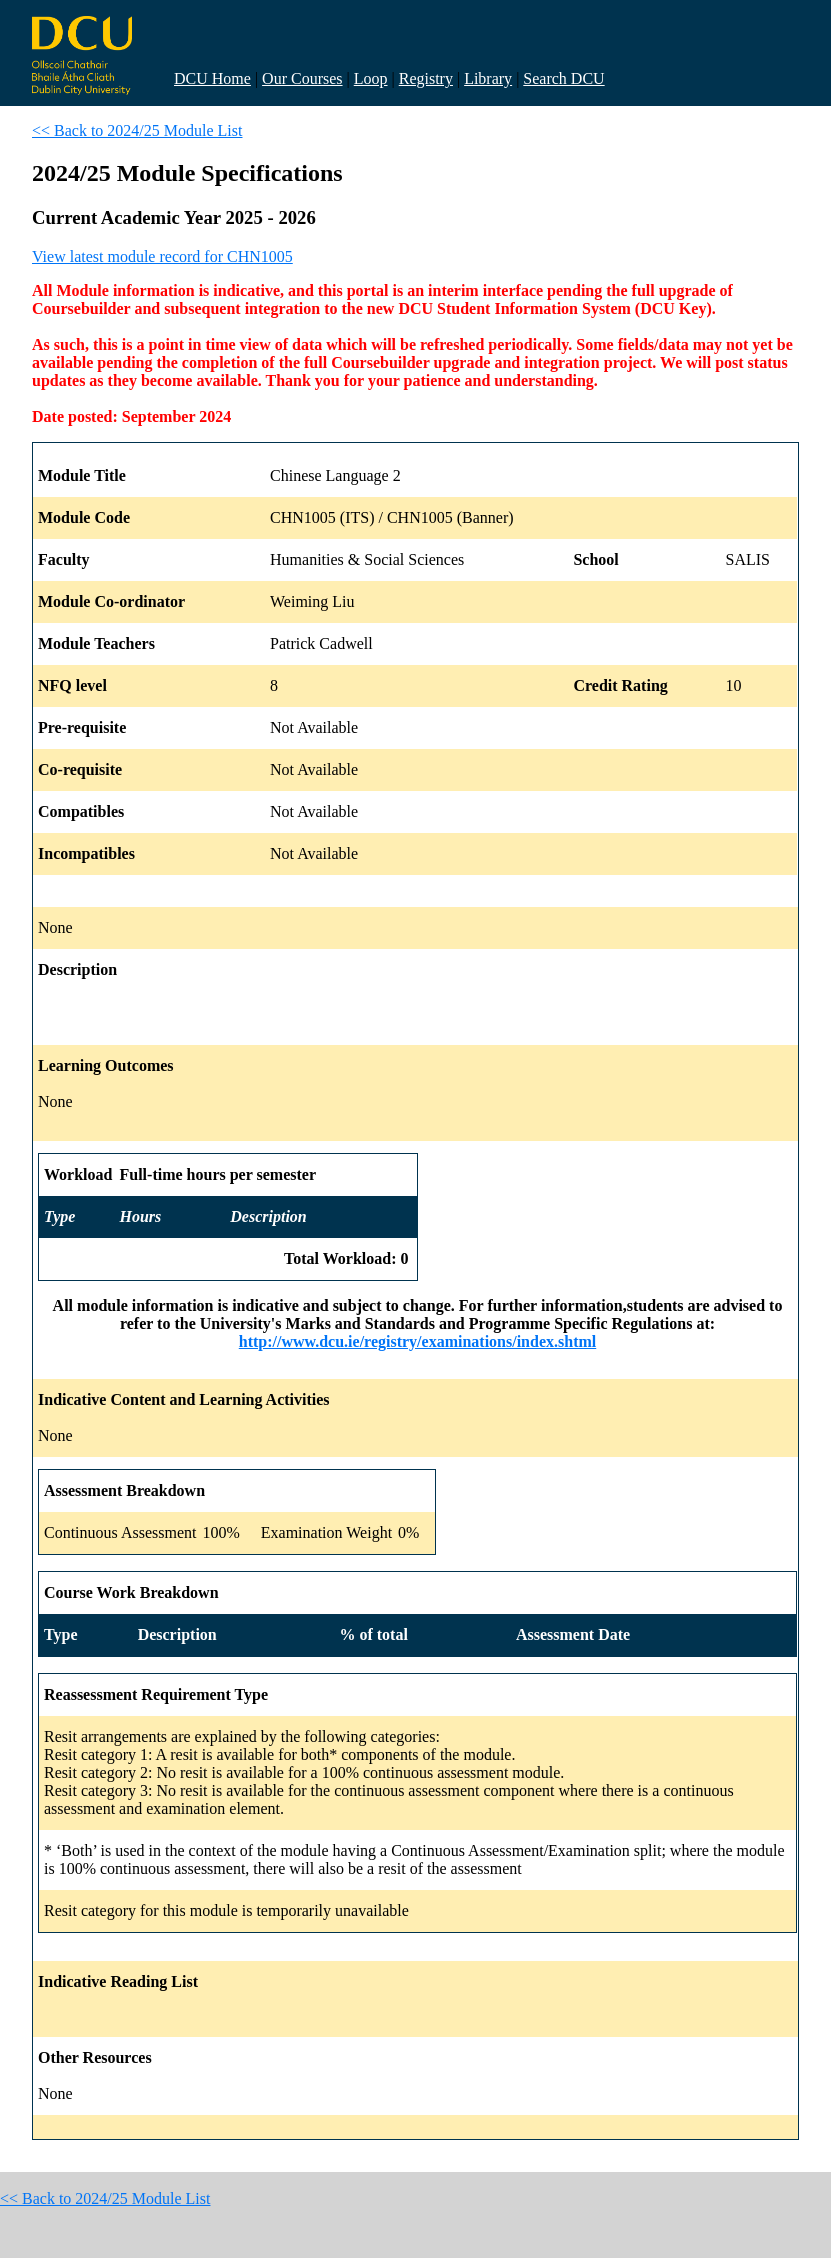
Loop (371, 78)
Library (488, 78)
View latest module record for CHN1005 (162, 256)
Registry (426, 78)
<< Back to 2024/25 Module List (137, 130)
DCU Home (212, 78)
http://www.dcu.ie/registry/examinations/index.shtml (418, 1341)
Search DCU (563, 78)
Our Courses (302, 78)
